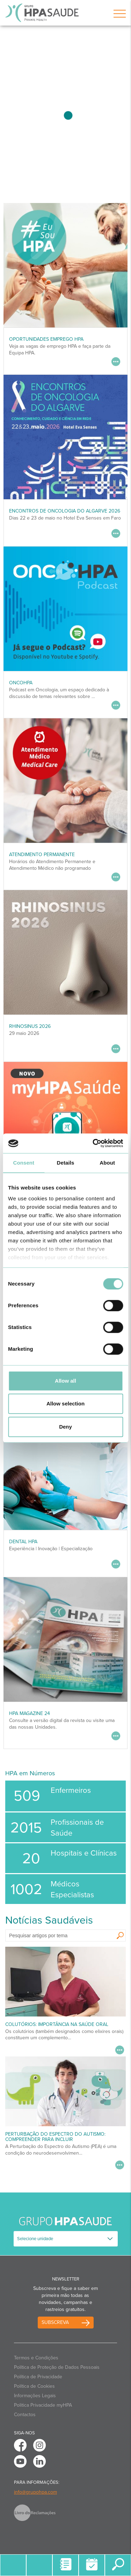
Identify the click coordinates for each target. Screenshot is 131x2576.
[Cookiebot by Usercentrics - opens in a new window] (93, 1143)
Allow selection (65, 1403)
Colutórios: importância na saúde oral (56, 2024)
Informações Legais (35, 2396)
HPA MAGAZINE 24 (29, 1713)
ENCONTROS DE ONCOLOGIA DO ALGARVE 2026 (64, 511)
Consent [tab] (23, 1163)
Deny (65, 1427)
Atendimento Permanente (42, 854)
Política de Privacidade (38, 2377)
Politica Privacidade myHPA (43, 2405)
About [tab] (107, 1163)
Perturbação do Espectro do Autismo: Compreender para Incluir (55, 2136)
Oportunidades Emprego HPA (46, 339)
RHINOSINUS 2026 (30, 1026)
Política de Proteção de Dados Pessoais (57, 2367)
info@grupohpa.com (35, 2492)
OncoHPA (20, 683)
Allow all (65, 1381)
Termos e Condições (36, 2358)
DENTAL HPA (23, 1542)
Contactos (25, 2415)
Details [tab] (65, 1163)
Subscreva (55, 2322)
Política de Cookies (34, 2386)
